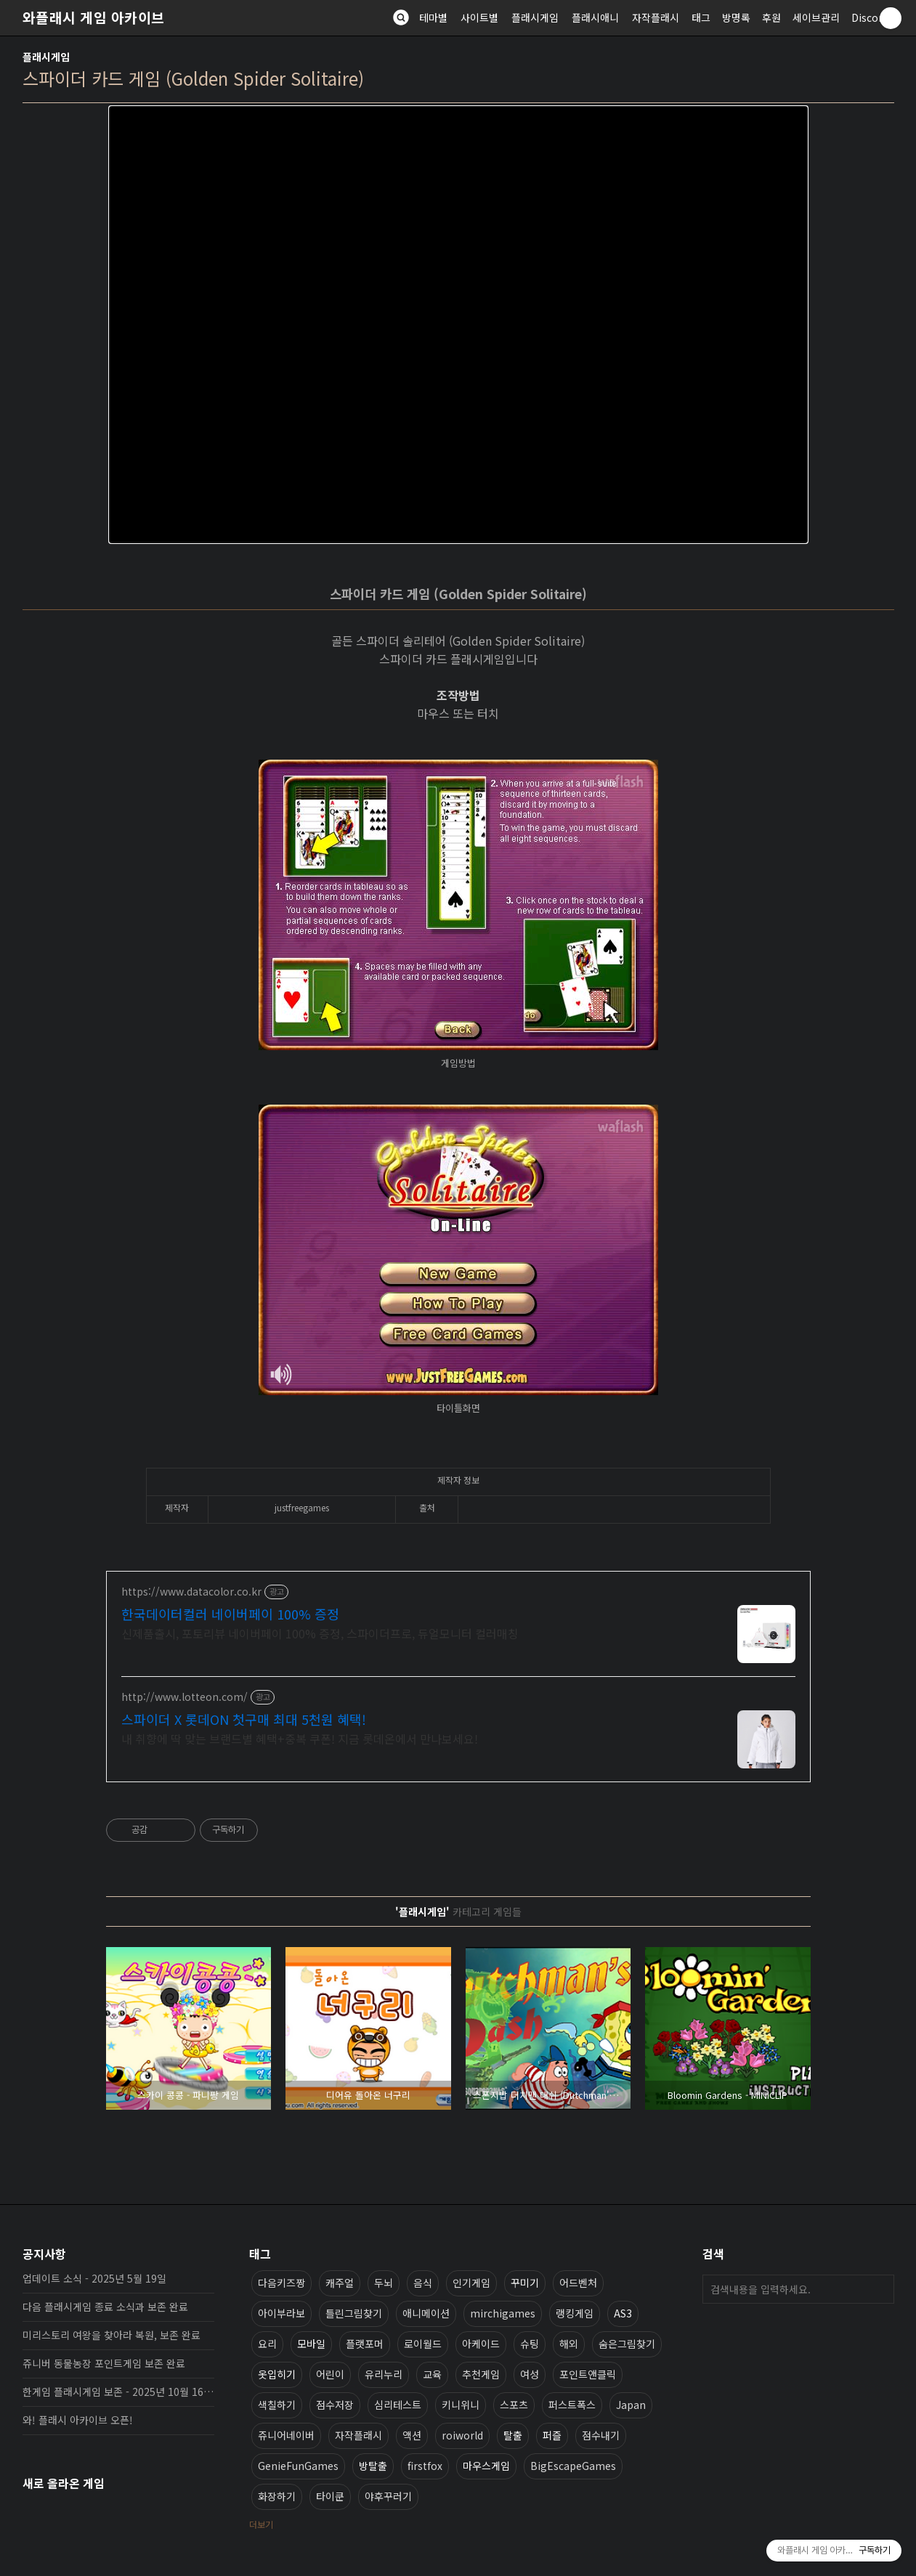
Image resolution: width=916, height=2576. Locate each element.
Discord (869, 17)
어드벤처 (578, 2282)
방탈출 (373, 2465)
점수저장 (335, 2404)
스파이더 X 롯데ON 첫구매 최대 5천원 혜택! (243, 1719)
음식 (422, 2282)
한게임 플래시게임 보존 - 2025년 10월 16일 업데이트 (118, 2391)
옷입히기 (277, 2374)
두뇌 (383, 2282)
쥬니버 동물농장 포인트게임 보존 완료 (104, 2363)
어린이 (330, 2374)
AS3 (623, 2313)
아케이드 (481, 2343)
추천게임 (481, 2374)
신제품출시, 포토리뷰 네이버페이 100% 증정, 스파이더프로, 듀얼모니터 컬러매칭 (320, 1633)
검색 (879, 2289)
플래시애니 (595, 17)
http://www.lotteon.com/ (184, 1697)
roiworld (462, 2435)
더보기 (261, 2524)
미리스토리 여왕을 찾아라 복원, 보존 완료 (111, 2335)
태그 (701, 17)
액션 (411, 2435)
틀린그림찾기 (353, 2313)
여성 (529, 2374)
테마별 (433, 17)
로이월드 (423, 2343)
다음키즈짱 (281, 2282)
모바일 (311, 2343)
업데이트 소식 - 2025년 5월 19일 (94, 2278)
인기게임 (471, 2282)
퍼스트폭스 (572, 2404)
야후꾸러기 (388, 2496)
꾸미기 (525, 2282)
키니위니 (460, 2404)
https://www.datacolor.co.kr (191, 1591)
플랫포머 (365, 2343)
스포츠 (514, 2404)
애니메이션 (426, 2313)
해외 (568, 2343)
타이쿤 (330, 2496)
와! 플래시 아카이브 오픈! (78, 2420)
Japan (631, 2404)
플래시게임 (535, 17)
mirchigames (502, 2313)
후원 (771, 17)
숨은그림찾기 (627, 2343)
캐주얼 (339, 2282)
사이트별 (479, 17)
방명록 (736, 17)
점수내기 (601, 2435)
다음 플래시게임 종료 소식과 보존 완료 (105, 2306)
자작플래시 (655, 17)
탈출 (512, 2435)
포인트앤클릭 (587, 2374)
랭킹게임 (574, 2313)
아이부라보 (281, 2313)
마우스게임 (486, 2465)
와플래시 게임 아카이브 (94, 17)
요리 (267, 2343)
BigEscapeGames (573, 2465)
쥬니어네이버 (286, 2435)
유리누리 (383, 2374)
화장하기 (277, 2496)
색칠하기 (277, 2404)
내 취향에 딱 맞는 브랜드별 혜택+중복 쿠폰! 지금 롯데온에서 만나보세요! (299, 1738)
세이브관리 (816, 17)
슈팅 (529, 2343)
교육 (432, 2374)
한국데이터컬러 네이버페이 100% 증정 (230, 1613)
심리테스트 (397, 2404)
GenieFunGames (298, 2465)
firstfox (425, 2465)
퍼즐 (552, 2435)
